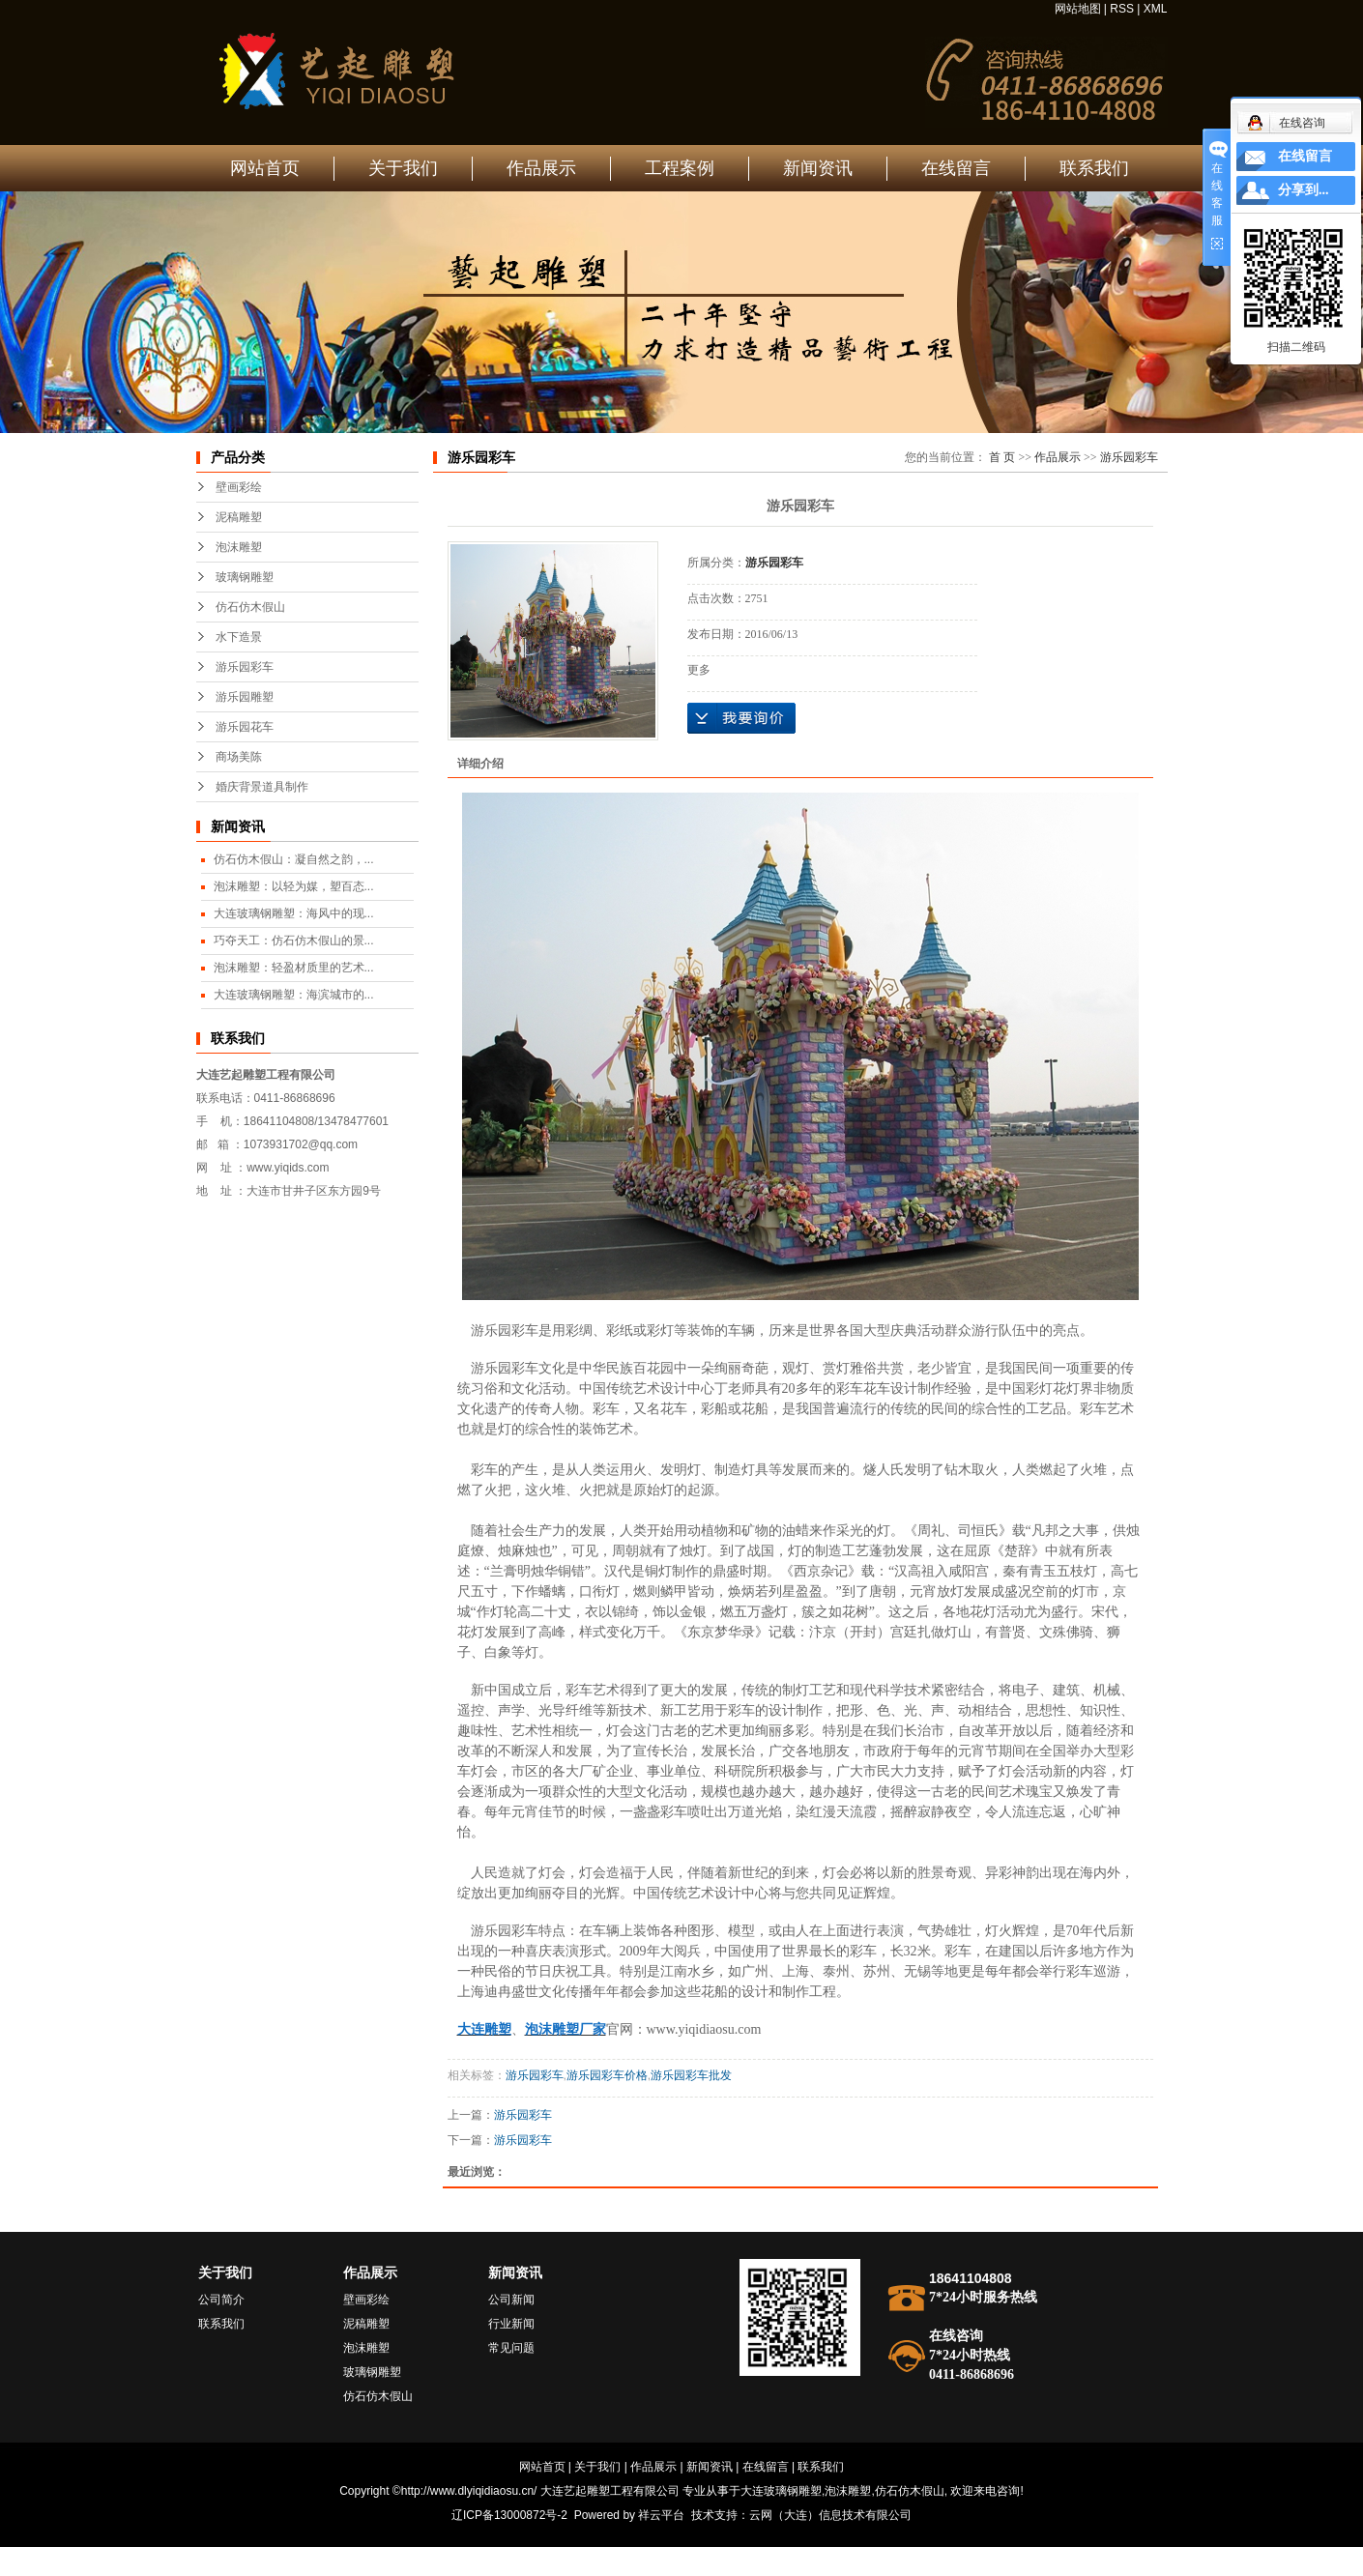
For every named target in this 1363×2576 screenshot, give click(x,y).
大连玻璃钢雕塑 (781, 2491)
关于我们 (403, 168)
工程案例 (679, 168)
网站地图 (1078, 8)
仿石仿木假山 (250, 607)
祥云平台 (661, 2515)
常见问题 (511, 2348)
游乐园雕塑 (245, 697)
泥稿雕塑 (239, 517)
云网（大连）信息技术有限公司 (830, 2515)
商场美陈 (239, 757)
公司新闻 (511, 2299)
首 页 (1002, 457)
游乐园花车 (245, 727)
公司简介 (221, 2299)
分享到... (1303, 190)
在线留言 (956, 168)
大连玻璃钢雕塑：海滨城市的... (294, 994)
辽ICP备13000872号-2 (509, 2515)
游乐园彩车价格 (607, 2075)
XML (1156, 8)
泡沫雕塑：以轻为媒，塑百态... (294, 886)
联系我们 (1094, 168)
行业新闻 (511, 2323)
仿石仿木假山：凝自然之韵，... (294, 859)
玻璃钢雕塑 (245, 577)
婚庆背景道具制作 (262, 787)
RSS (1122, 8)
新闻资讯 (818, 168)
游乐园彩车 (245, 667)
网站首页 (265, 168)
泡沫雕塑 (239, 547)
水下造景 (239, 637)
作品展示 (541, 168)
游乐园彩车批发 (691, 2075)
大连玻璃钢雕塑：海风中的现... (294, 913)
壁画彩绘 (239, 487)
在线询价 (741, 718)
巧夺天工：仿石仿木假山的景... (294, 940)
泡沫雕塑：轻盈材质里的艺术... (294, 967)
